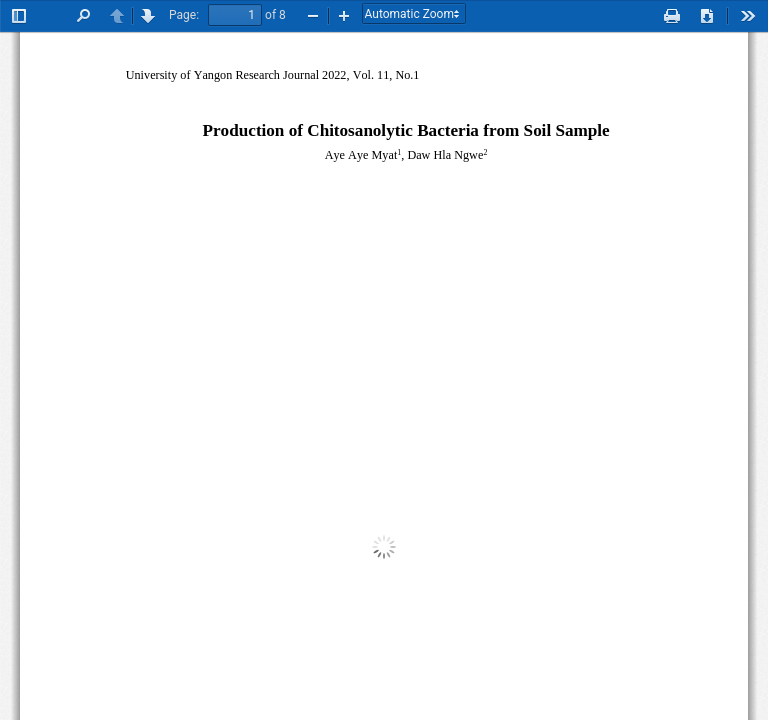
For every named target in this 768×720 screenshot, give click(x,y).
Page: (184, 15)
